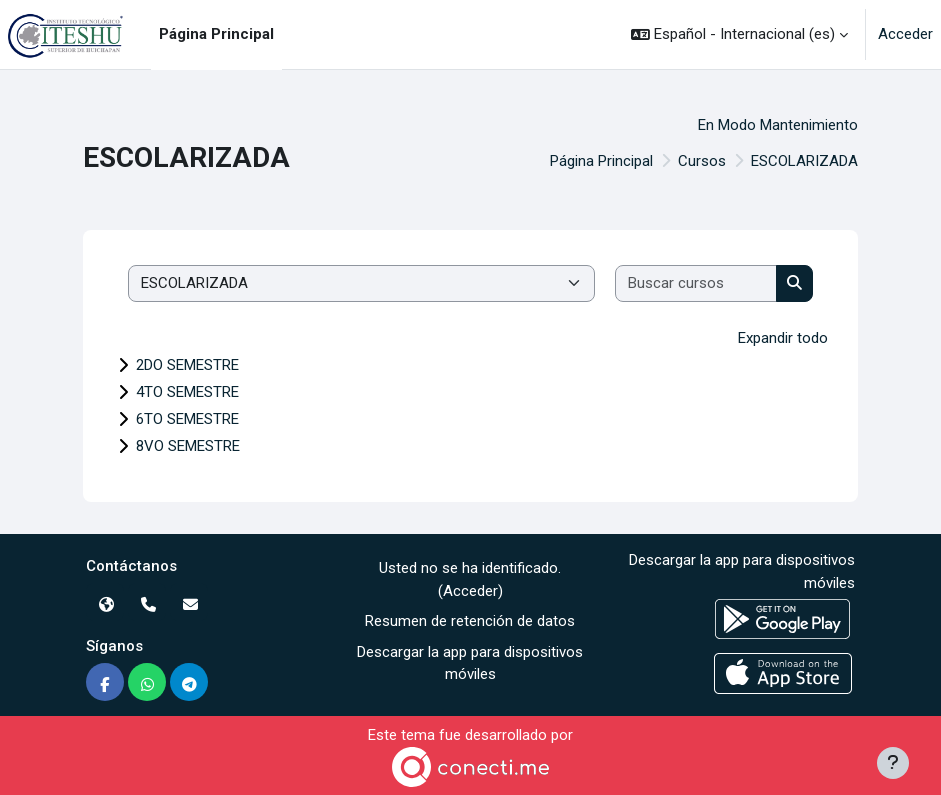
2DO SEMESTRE (187, 365)
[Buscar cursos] (696, 283)
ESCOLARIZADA (804, 161)
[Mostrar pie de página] (893, 763)
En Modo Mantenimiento (778, 125)
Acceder (905, 34)
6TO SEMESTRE (187, 419)
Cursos (702, 161)
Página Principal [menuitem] (216, 34)
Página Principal (601, 161)
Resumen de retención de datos (470, 621)
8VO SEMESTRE (188, 446)
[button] (739, 34)
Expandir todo (783, 338)
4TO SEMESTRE (187, 392)
